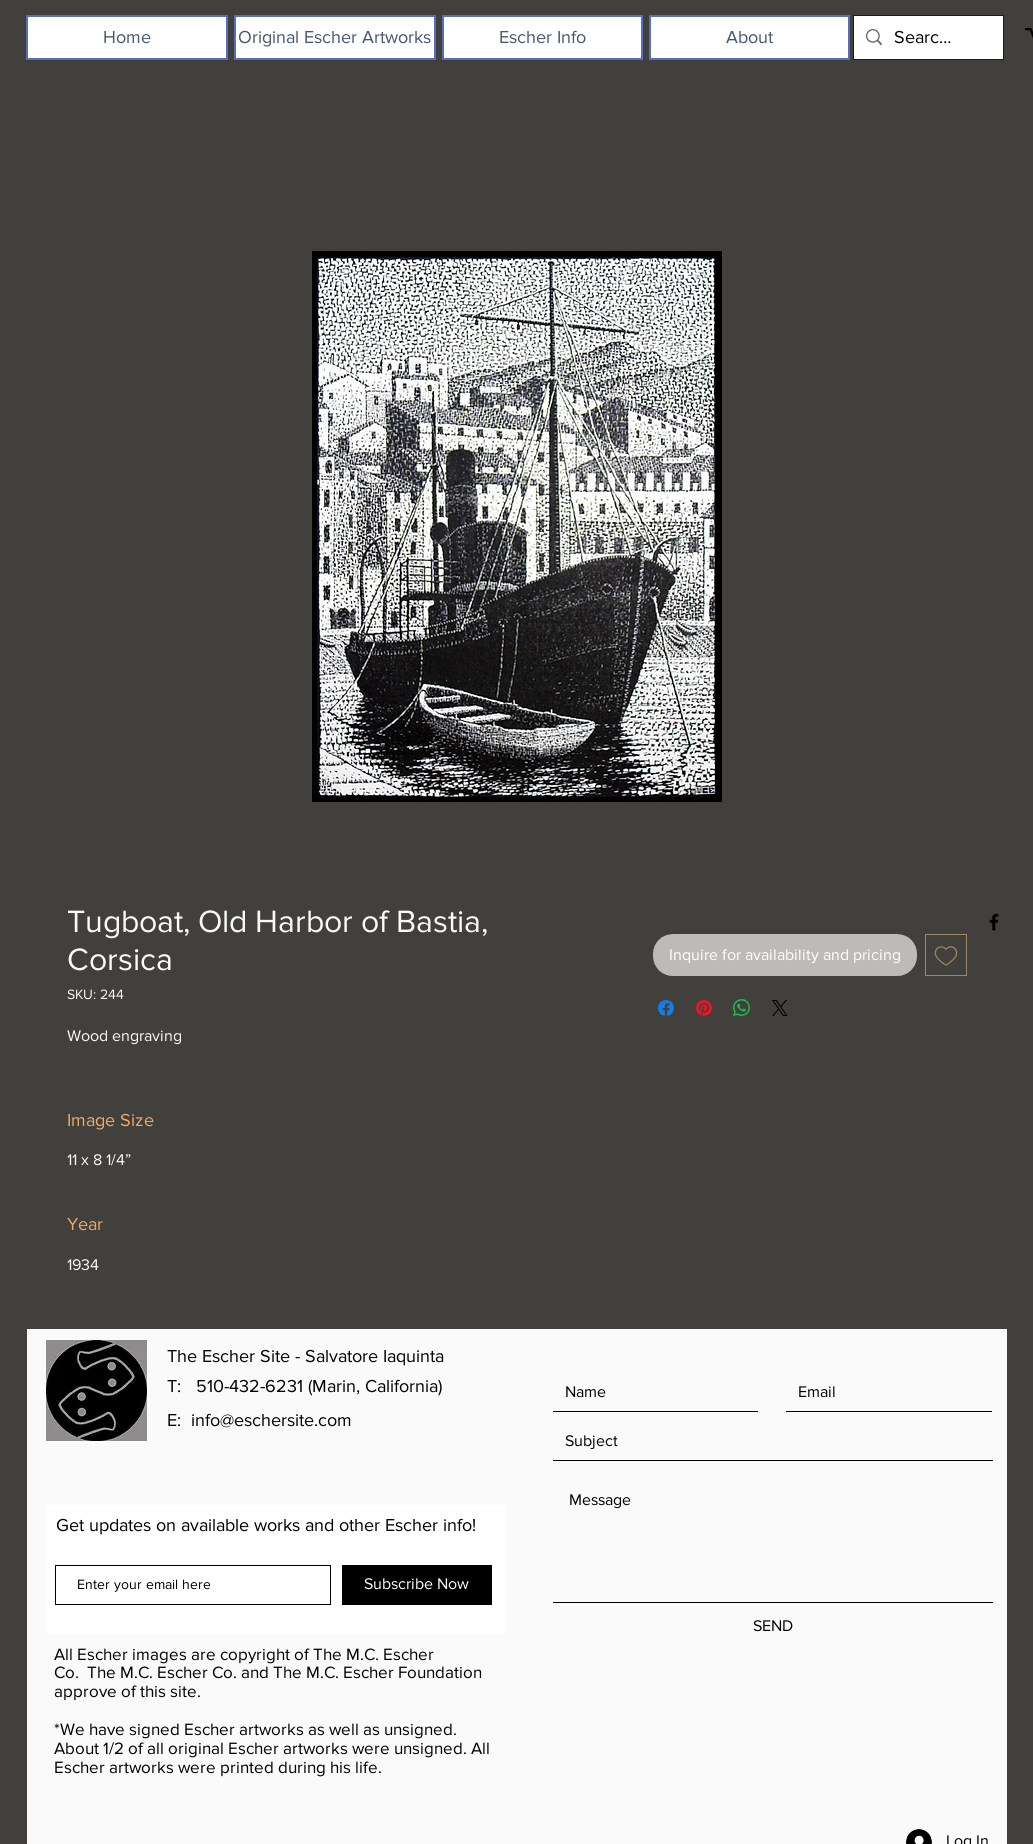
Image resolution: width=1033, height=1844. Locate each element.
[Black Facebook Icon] (994, 922)
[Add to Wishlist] (946, 955)
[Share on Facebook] (666, 1008)
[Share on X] (780, 1008)
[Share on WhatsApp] (742, 1008)
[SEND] (773, 1626)
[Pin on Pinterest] (704, 1008)
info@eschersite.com (271, 1420)
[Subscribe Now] (417, 1585)
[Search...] (927, 37)
